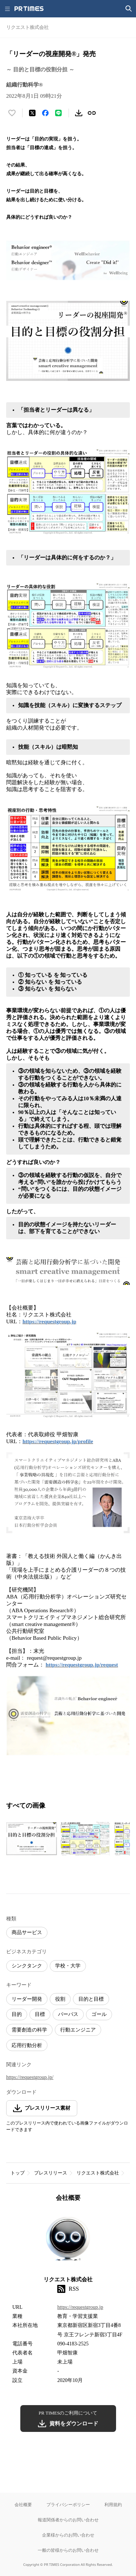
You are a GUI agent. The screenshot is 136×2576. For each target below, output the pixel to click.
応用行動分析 (27, 2045)
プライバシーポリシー (68, 2504)
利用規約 (113, 2504)
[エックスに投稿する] (32, 113)
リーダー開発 (27, 1999)
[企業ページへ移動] (68, 2241)
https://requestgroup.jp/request (82, 1665)
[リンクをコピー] (92, 113)
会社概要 (23, 2504)
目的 (17, 2014)
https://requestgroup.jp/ (29, 2077)
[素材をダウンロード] (79, 113)
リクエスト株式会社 (98, 2173)
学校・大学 (68, 1965)
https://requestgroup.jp (49, 1321)
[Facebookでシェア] (45, 113)
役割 (60, 1999)
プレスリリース (50, 2173)
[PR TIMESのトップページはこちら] (29, 9)
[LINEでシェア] (58, 113)
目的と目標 (91, 1999)
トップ (18, 2173)
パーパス (68, 2014)
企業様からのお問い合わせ (68, 2535)
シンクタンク (27, 1965)
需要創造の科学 (29, 2030)
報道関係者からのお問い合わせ (68, 2520)
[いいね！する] (12, 113)
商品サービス (27, 1932)
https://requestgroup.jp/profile (57, 1441)
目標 (40, 2014)
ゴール (99, 2014)
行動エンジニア (78, 2030)
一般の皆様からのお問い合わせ (68, 2550)
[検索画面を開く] (128, 8)
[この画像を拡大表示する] (31, 1839)
